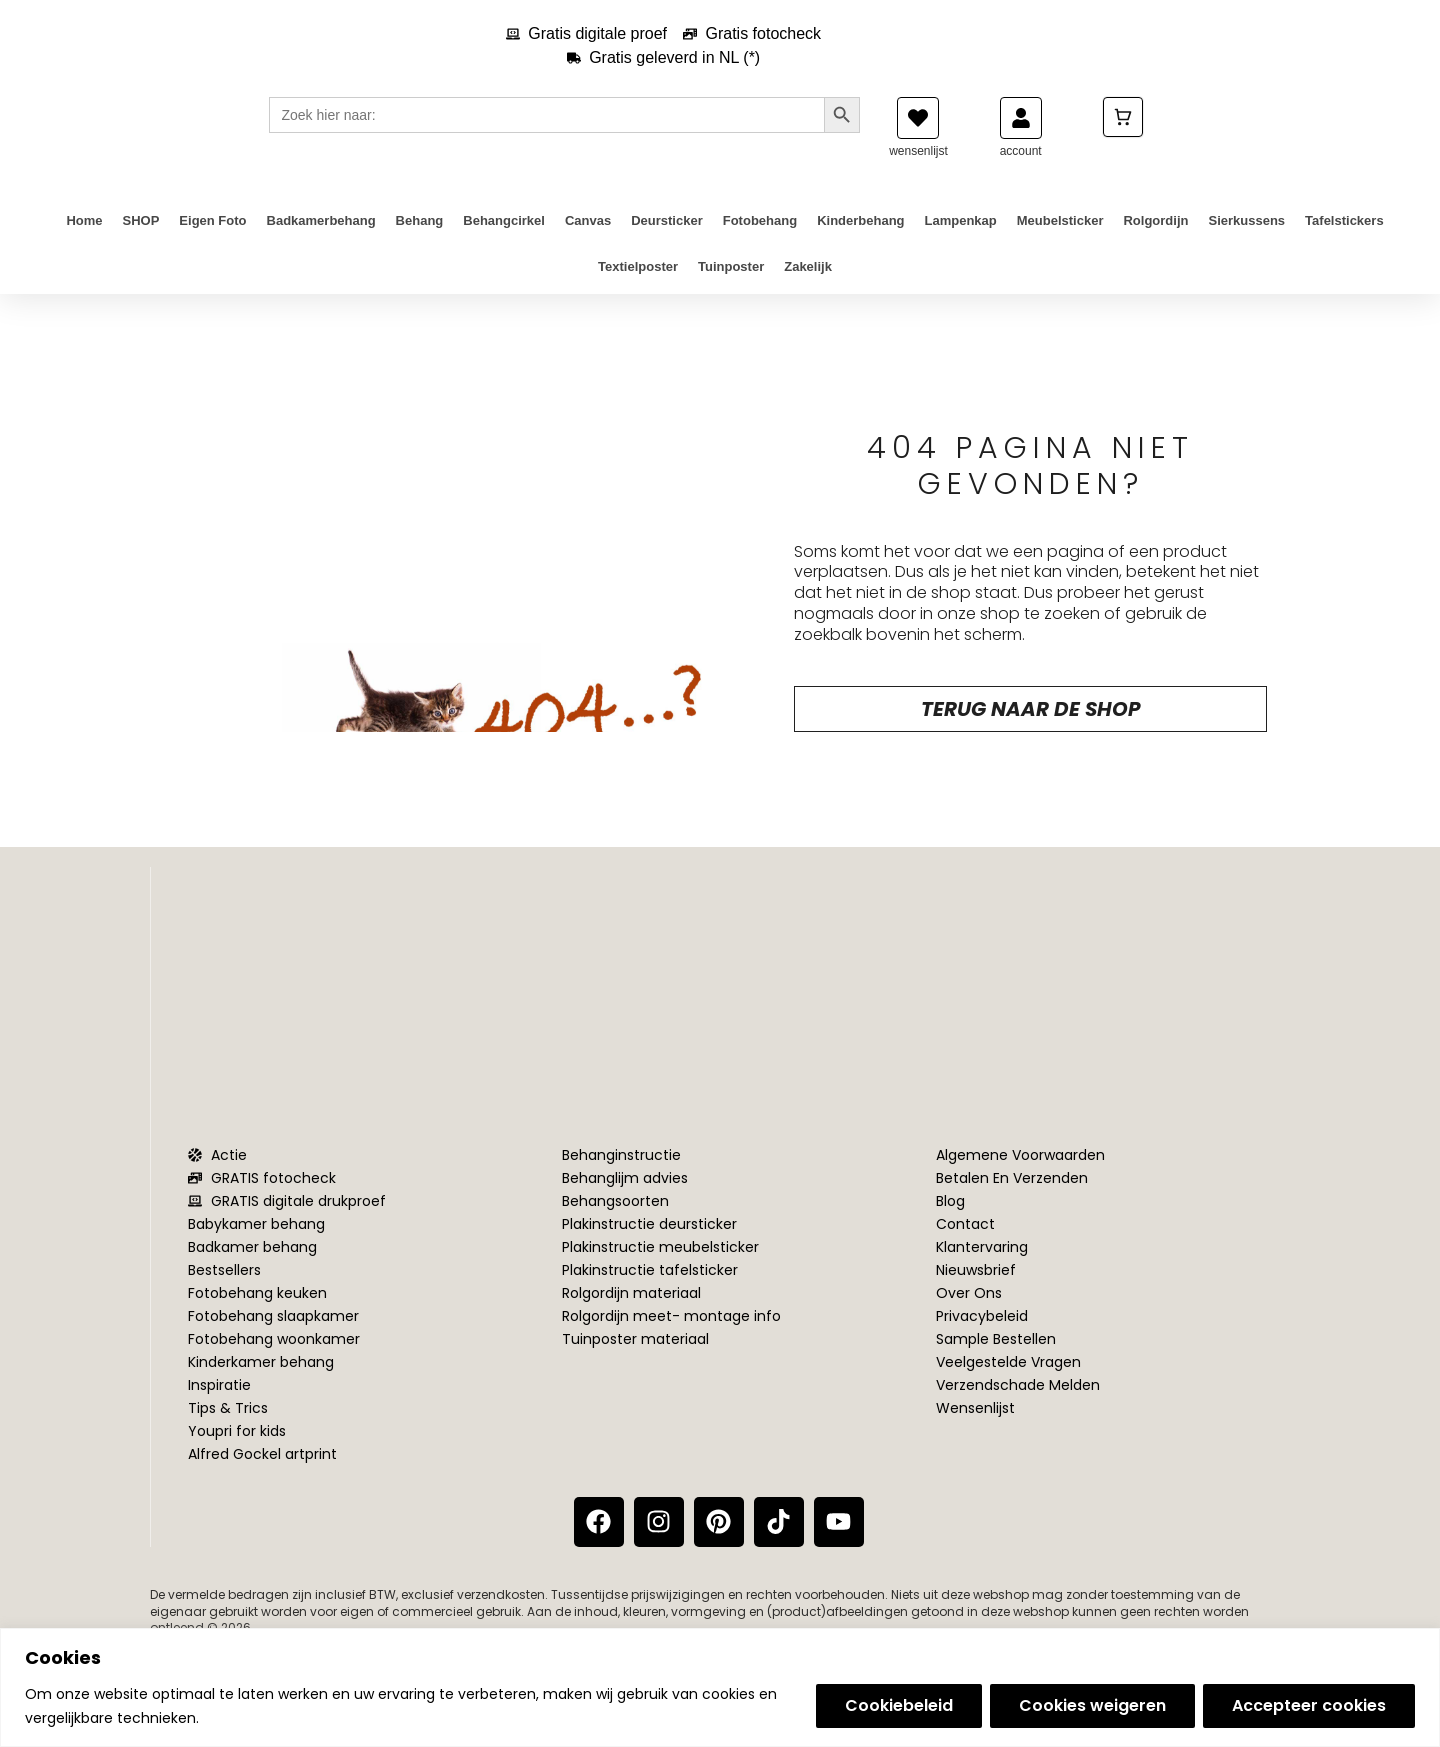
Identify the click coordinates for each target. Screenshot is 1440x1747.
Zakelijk (808, 285)
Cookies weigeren (1092, 1705)
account (1021, 170)
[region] (720, 1687)
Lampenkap (961, 240)
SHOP (141, 240)
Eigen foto (212, 240)
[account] (1021, 137)
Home (84, 240)
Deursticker (667, 240)
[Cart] (1123, 136)
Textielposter (638, 285)
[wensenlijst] (918, 137)
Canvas (588, 240)
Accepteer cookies (1309, 1705)
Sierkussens (1246, 240)
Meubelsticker (1060, 240)
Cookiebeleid (899, 1705)
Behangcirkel (504, 240)
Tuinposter (731, 285)
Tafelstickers (1344, 240)
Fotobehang (760, 240)
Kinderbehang (860, 240)
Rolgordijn (1155, 240)
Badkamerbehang (321, 240)
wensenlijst (918, 170)
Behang (420, 240)
